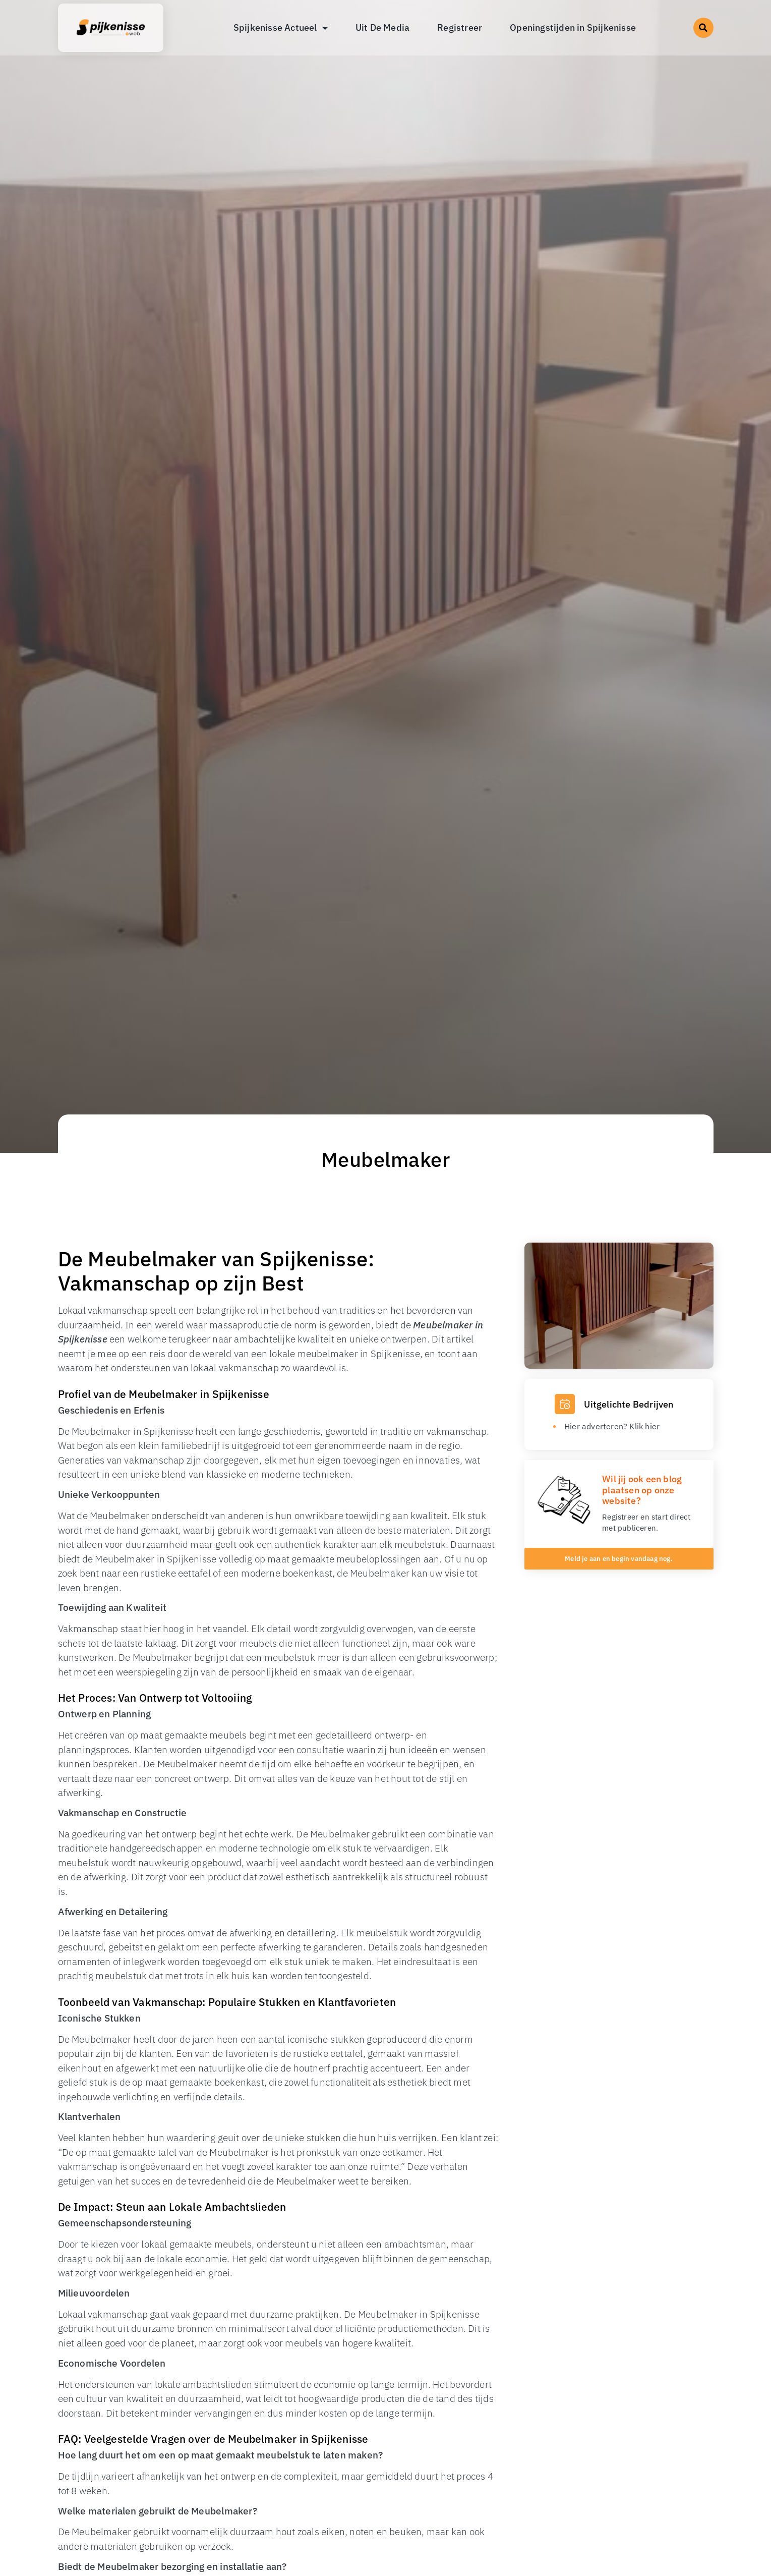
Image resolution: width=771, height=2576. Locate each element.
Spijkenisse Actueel (280, 27)
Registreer (459, 27)
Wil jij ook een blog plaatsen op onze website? (642, 1489)
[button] (703, 28)
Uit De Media (382, 27)
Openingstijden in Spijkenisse (573, 27)
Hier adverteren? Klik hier (612, 1426)
